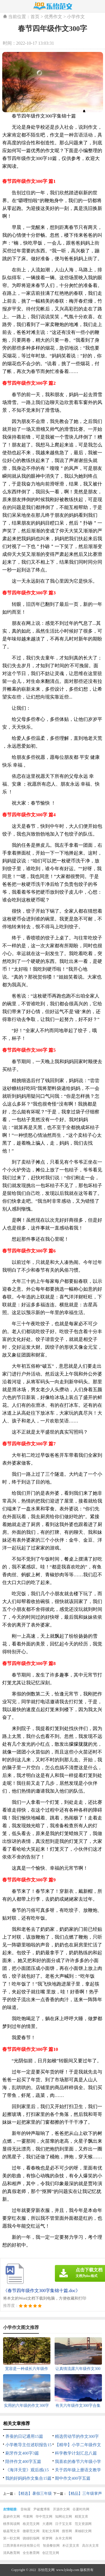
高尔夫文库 (90, 2546)
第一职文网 (11, 2538)
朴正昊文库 (70, 2546)
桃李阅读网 (11, 2524)
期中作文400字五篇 (73, 2478)
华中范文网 (44, 2516)
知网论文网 (63, 2516)
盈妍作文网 (11, 2516)
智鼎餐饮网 (51, 2546)
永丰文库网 (63, 2538)
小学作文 (76, 16)
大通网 (47, 2524)
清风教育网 (11, 2553)
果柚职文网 (83, 2531)
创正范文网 (50, 2553)
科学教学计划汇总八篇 (76, 2453)
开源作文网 (61, 2509)
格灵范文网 (31, 2524)
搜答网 (67, 2531)
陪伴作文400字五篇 (23, 2461)
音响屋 (25, 2509)
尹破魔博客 (41, 2509)
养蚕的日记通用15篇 (24, 2436)
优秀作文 (53, 16)
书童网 (28, 2516)
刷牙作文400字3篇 (22, 2453)
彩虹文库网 (50, 2531)
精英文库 (81, 2516)
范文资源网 (83, 2524)
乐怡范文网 (46, 2570)
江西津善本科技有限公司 (21, 2546)
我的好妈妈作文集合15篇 (28, 2478)
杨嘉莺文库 (11, 2531)
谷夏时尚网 (81, 2509)
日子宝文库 (63, 2524)
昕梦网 (47, 2538)
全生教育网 (31, 2553)
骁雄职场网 (31, 2538)
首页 (35, 16)
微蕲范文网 (31, 2531)
